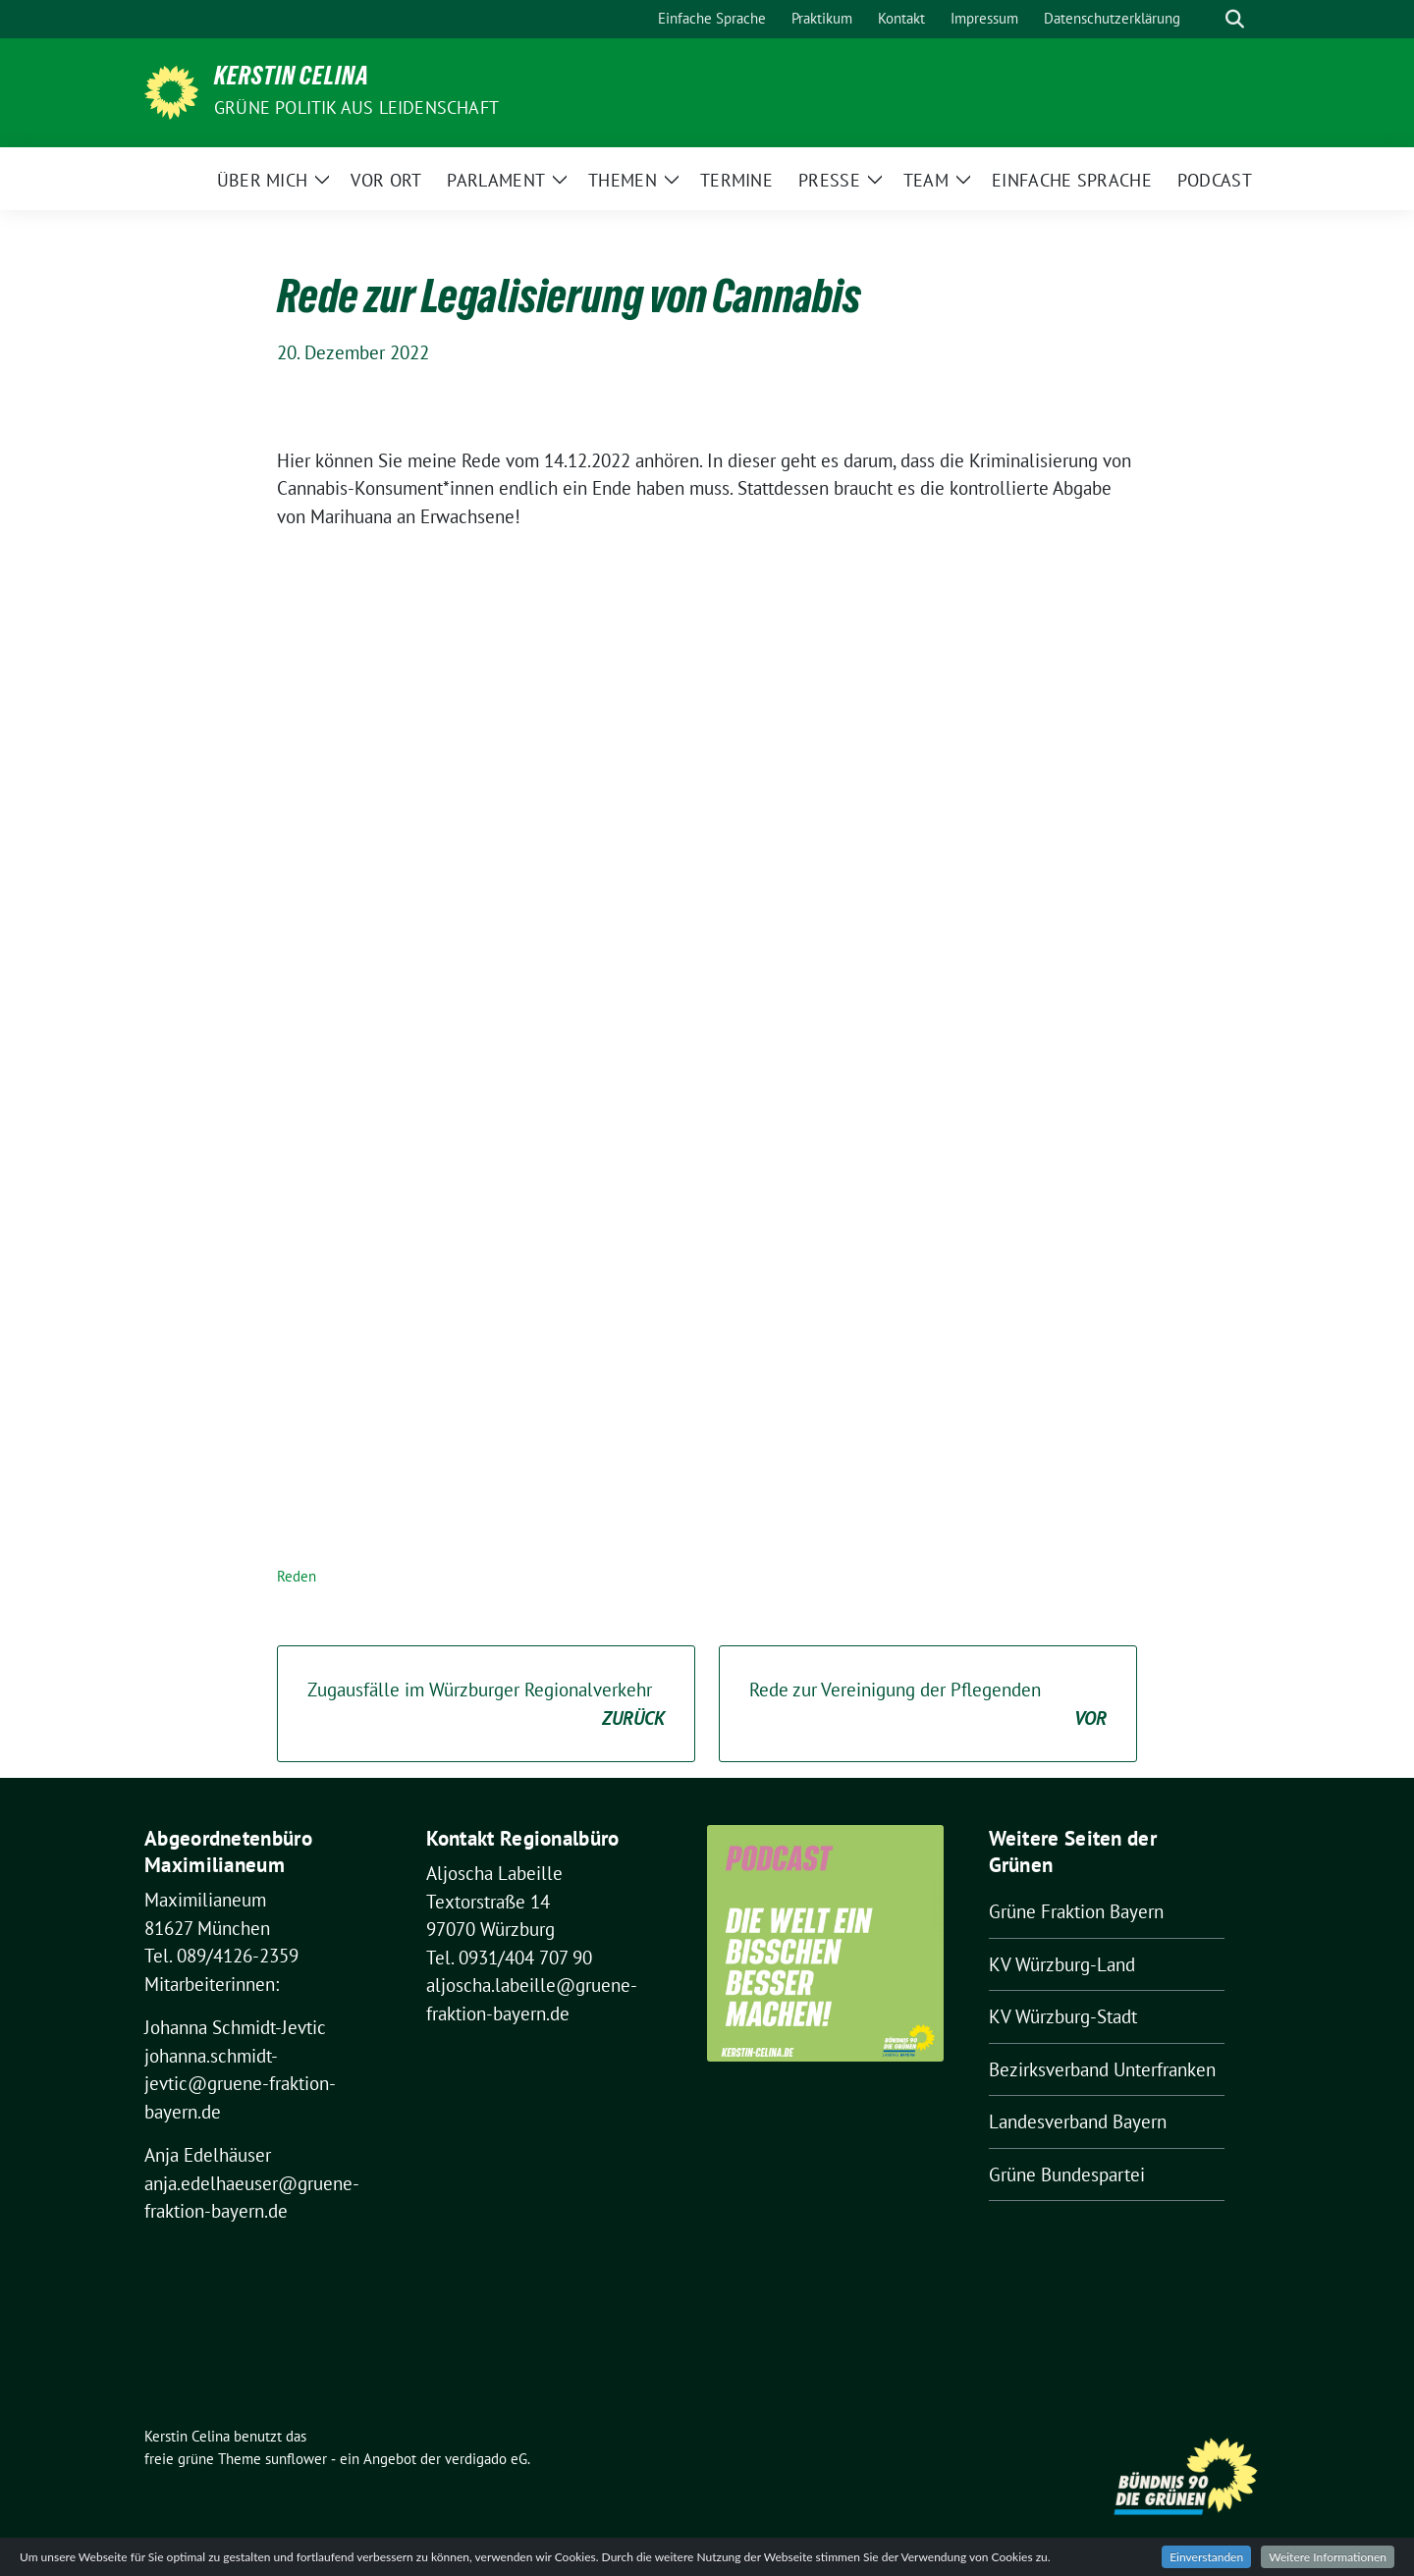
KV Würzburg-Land (1062, 1964)
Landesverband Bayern (1078, 2121)
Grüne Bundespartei (1067, 2174)
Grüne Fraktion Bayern (1076, 1911)
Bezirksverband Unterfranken (1102, 2069)
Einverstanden (1206, 2556)
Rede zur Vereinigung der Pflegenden (928, 1705)
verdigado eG (486, 2458)
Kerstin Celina (291, 79)
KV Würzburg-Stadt (1063, 2016)
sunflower (296, 2458)
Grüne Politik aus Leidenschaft (356, 107)
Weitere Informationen (1328, 2556)
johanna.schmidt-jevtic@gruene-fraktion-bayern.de (240, 2083)
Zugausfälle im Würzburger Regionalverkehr (486, 1705)
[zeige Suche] (1235, 19)
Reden (296, 1576)
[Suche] (1207, 19)
